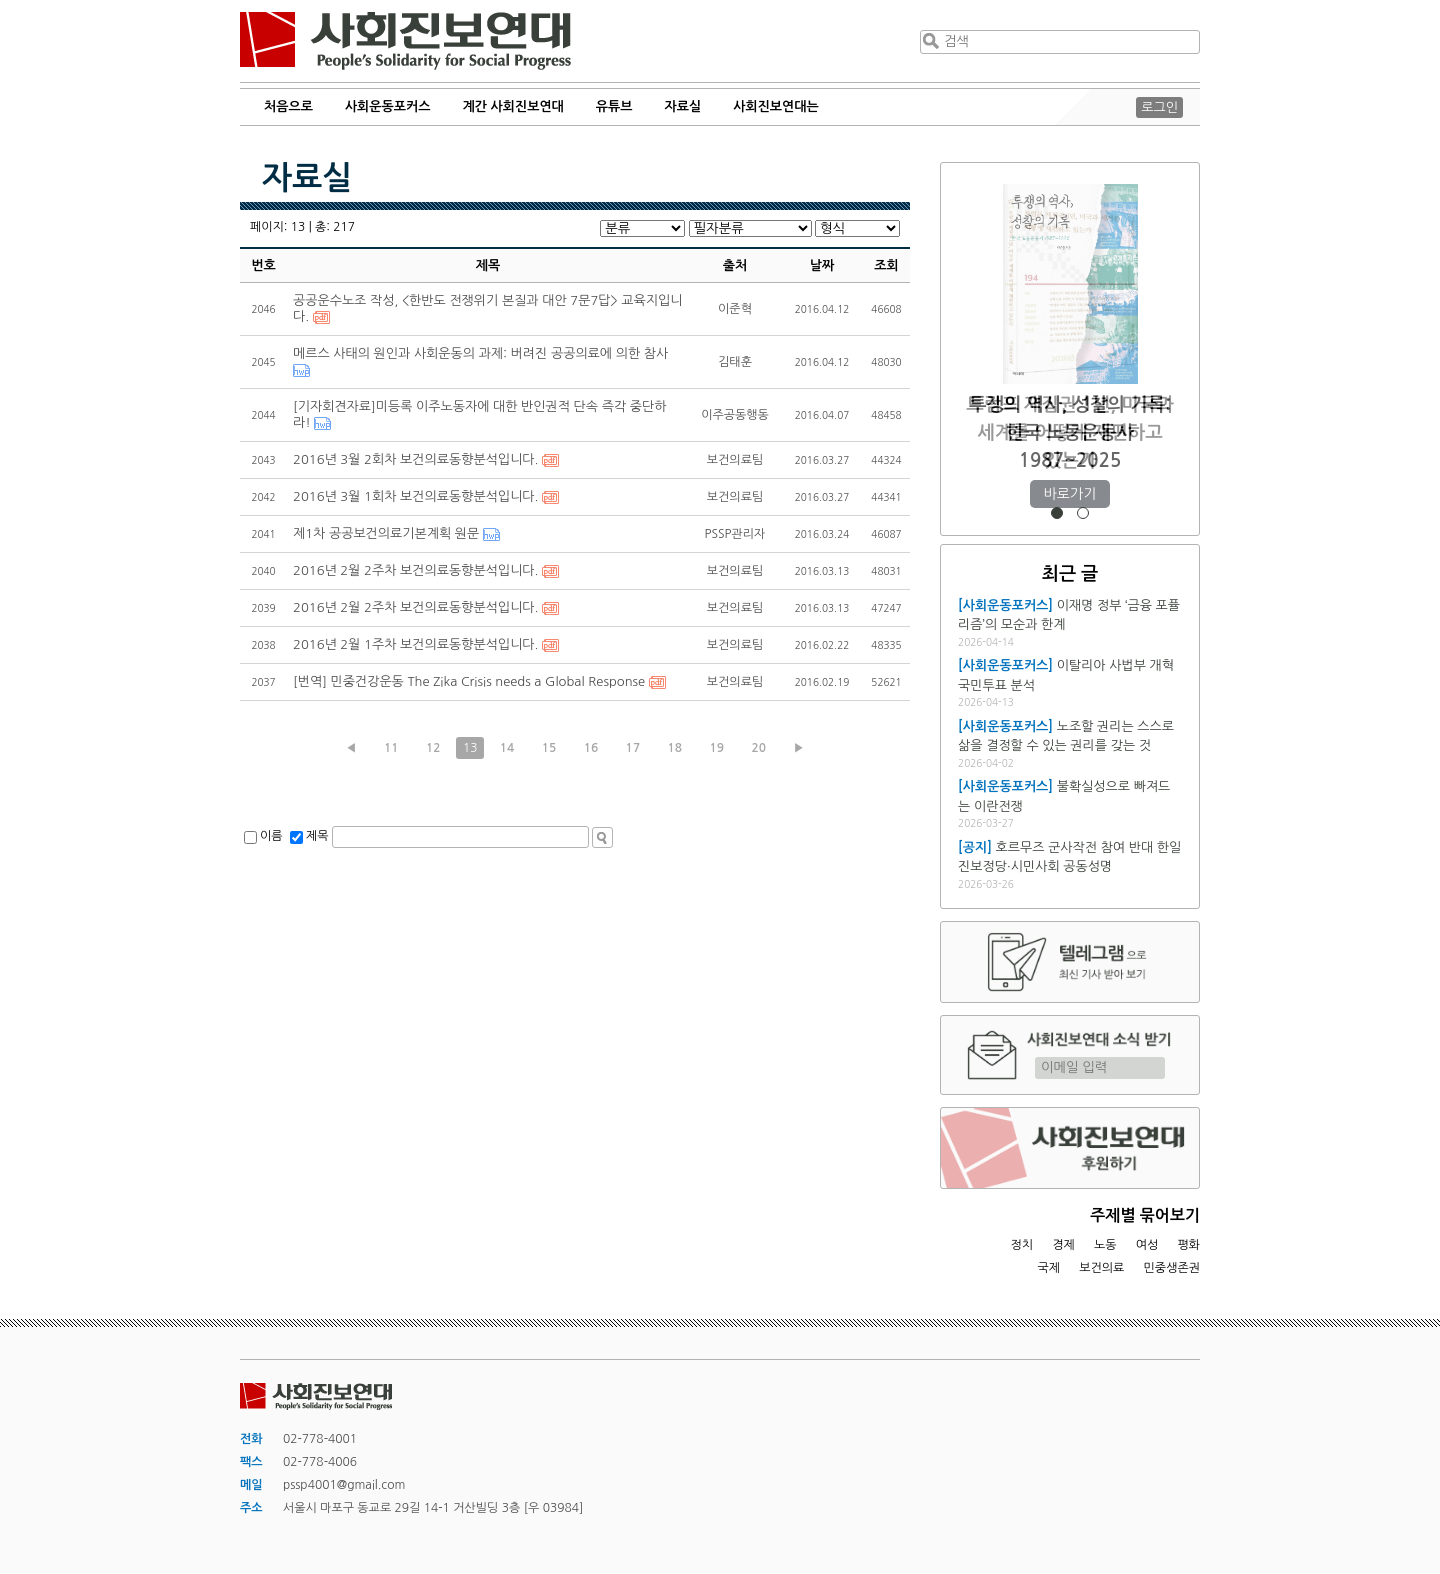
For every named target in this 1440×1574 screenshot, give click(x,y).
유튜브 (614, 106)
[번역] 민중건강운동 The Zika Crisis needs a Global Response (469, 681)
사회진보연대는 (776, 106)
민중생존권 (1172, 1268)
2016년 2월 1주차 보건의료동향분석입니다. (415, 644)
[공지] (975, 847)
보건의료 (1101, 1268)
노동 (1105, 1245)
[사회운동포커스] (1005, 605)
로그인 (1159, 107)
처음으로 (288, 106)
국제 (1049, 1268)
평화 (1188, 1245)
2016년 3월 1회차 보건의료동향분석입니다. (415, 496)
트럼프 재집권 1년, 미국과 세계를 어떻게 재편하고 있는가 (1069, 432)
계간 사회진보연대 (512, 106)
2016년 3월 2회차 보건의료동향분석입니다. (415, 459)
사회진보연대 (405, 41)
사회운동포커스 (388, 106)
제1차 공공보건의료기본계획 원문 (386, 533)
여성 (1147, 1245)
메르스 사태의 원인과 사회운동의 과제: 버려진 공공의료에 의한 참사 (480, 353)
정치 (1021, 1245)
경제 (1063, 1245)
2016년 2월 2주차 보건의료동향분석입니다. (415, 570)
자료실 (683, 106)
